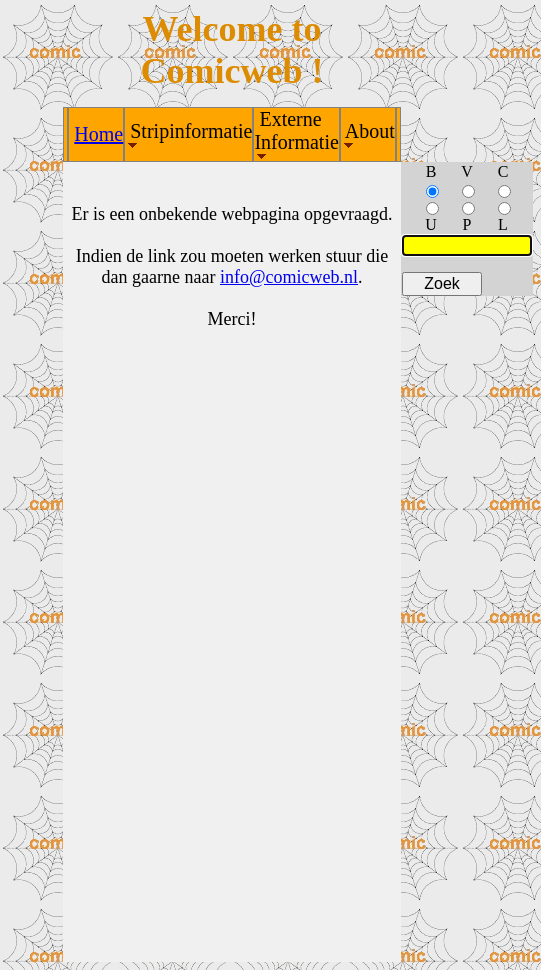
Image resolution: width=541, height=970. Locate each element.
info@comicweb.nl (289, 277)
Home (98, 134)
